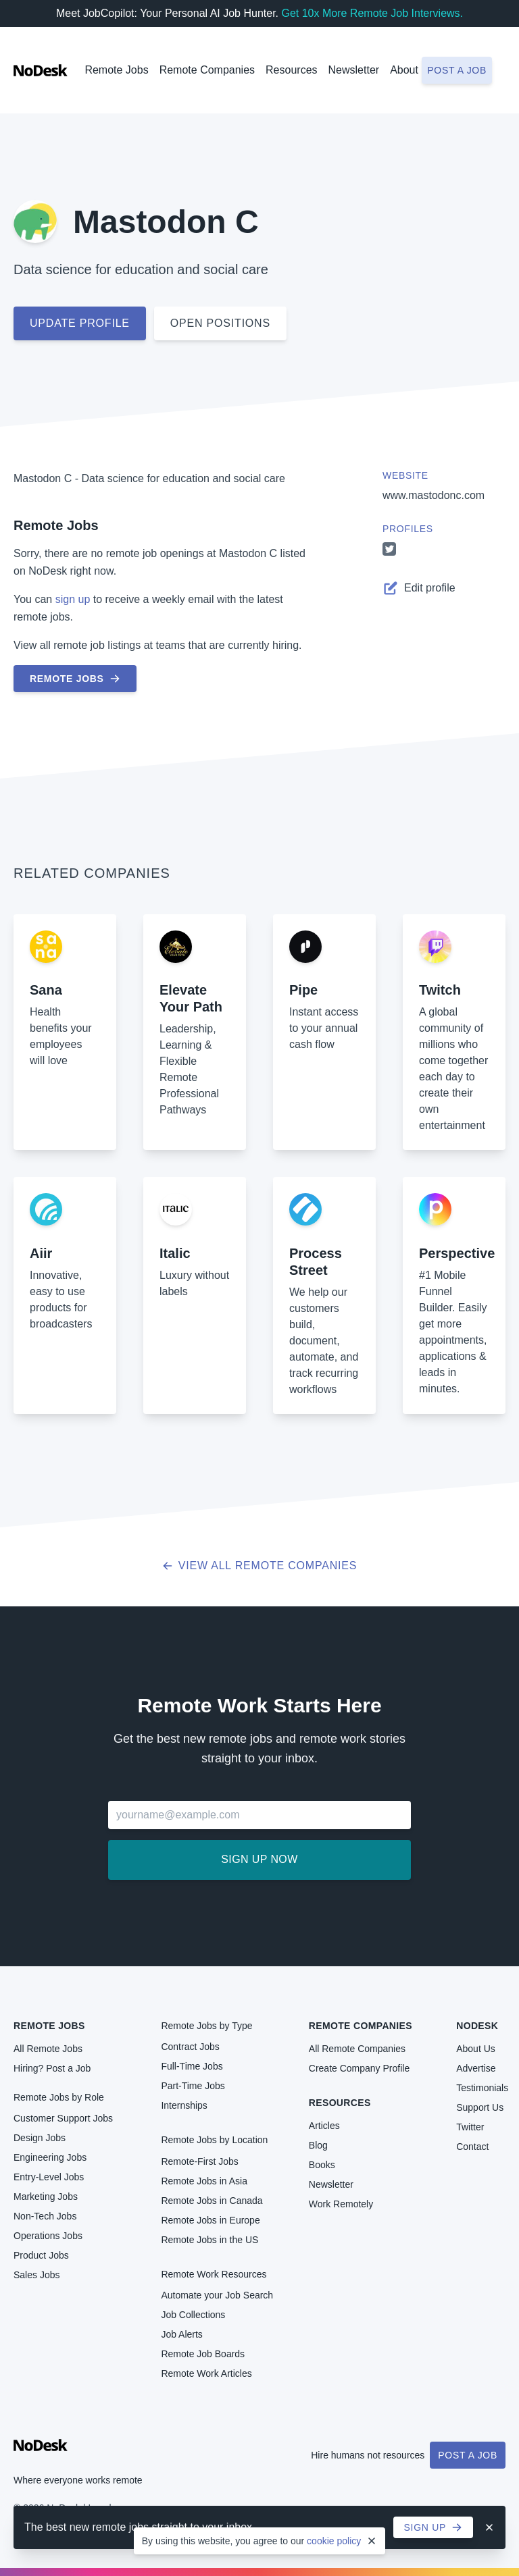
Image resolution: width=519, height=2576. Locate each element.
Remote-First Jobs (199, 2161)
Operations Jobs (48, 2235)
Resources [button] (291, 70)
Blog (318, 2145)
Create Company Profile (359, 2068)
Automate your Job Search (217, 2295)
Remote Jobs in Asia (204, 2181)
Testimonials (482, 2087)
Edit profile (418, 588)
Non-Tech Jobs (45, 2216)
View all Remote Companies (259, 1565)
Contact (472, 2146)
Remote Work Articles (206, 2373)
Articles (324, 2125)
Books (322, 2164)
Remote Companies (207, 70)
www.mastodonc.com (433, 495)
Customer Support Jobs (63, 2118)
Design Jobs (40, 2137)
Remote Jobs (116, 70)
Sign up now (259, 1859)
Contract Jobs (190, 2046)
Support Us (479, 2107)
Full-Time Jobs (191, 2066)
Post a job (457, 70)
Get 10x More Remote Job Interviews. (372, 13)
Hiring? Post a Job (52, 2068)
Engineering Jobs (50, 2157)
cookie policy (334, 2540)
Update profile (80, 323)
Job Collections (193, 2314)
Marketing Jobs (46, 2196)
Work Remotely (341, 2204)
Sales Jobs (36, 2274)
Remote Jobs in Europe (210, 2220)
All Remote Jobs (48, 2048)
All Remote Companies (357, 2048)
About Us (475, 2048)
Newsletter (354, 70)
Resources (340, 2102)
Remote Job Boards (203, 2353)
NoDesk (477, 2025)
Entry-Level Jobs (49, 2177)
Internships (184, 2105)
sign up (73, 599)
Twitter (470, 2127)
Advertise (475, 2068)
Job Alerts (181, 2334)
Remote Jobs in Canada (211, 2200)
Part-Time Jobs (192, 2085)
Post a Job (467, 2455)
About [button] (404, 70)
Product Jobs (41, 2255)
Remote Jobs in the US (209, 2239)
